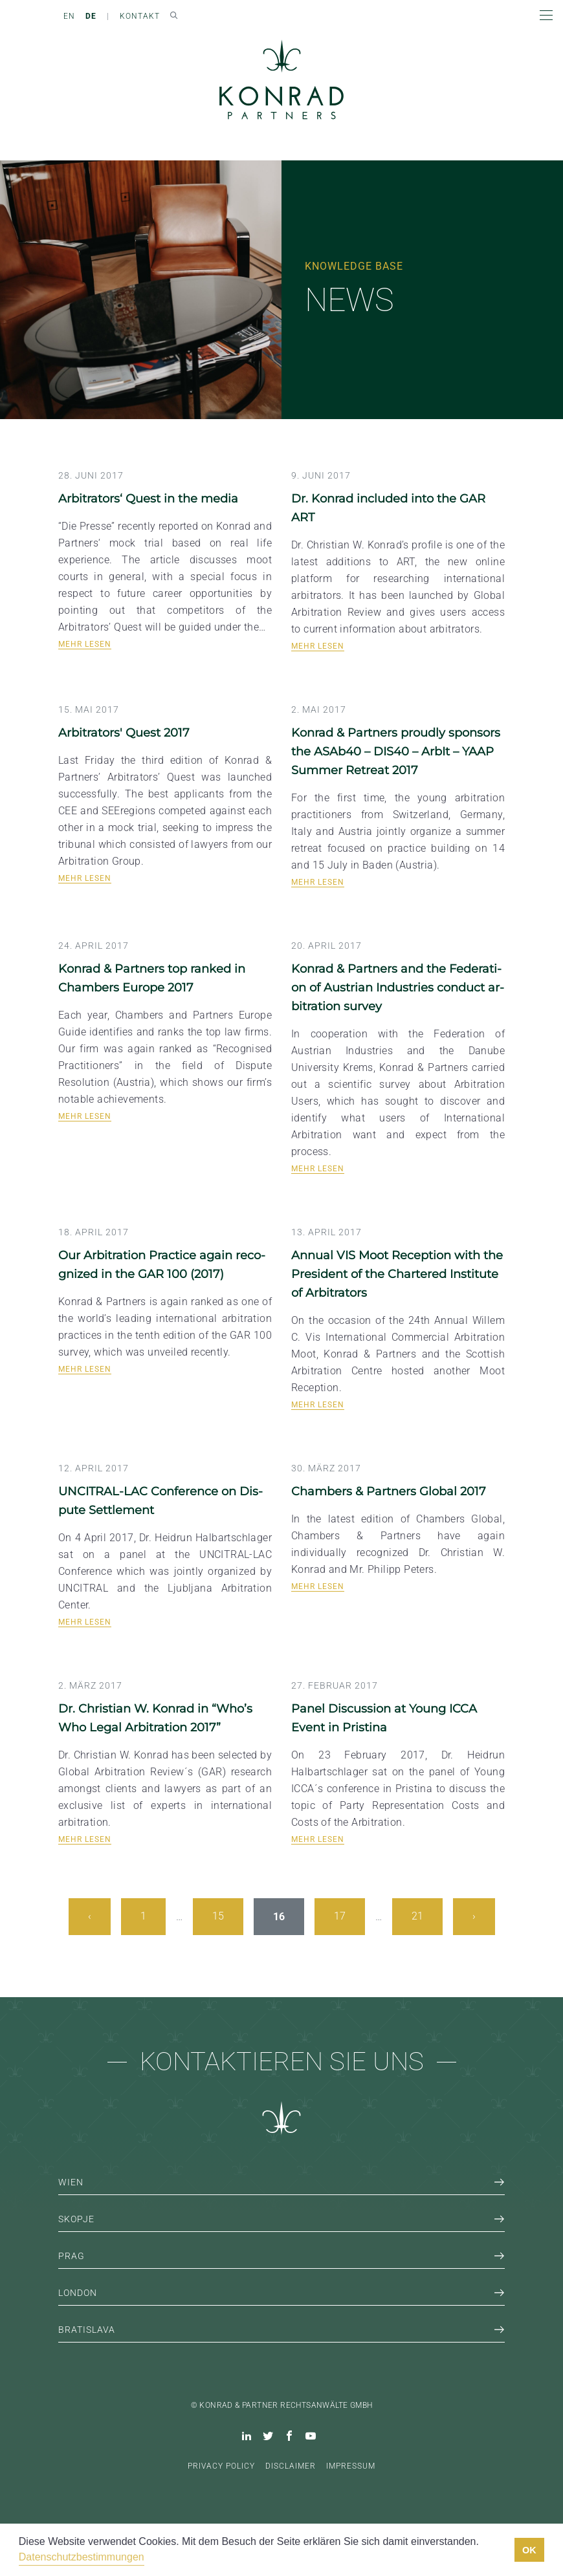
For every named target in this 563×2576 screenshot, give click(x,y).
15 (218, 1916)
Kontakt (140, 16)
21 (417, 1916)
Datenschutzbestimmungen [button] (81, 2556)
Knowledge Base (354, 266)
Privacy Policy (221, 2466)
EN (69, 16)
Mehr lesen (84, 644)
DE (90, 16)
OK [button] (529, 2550)
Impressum (350, 2466)
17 (340, 1916)
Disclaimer (290, 2466)
